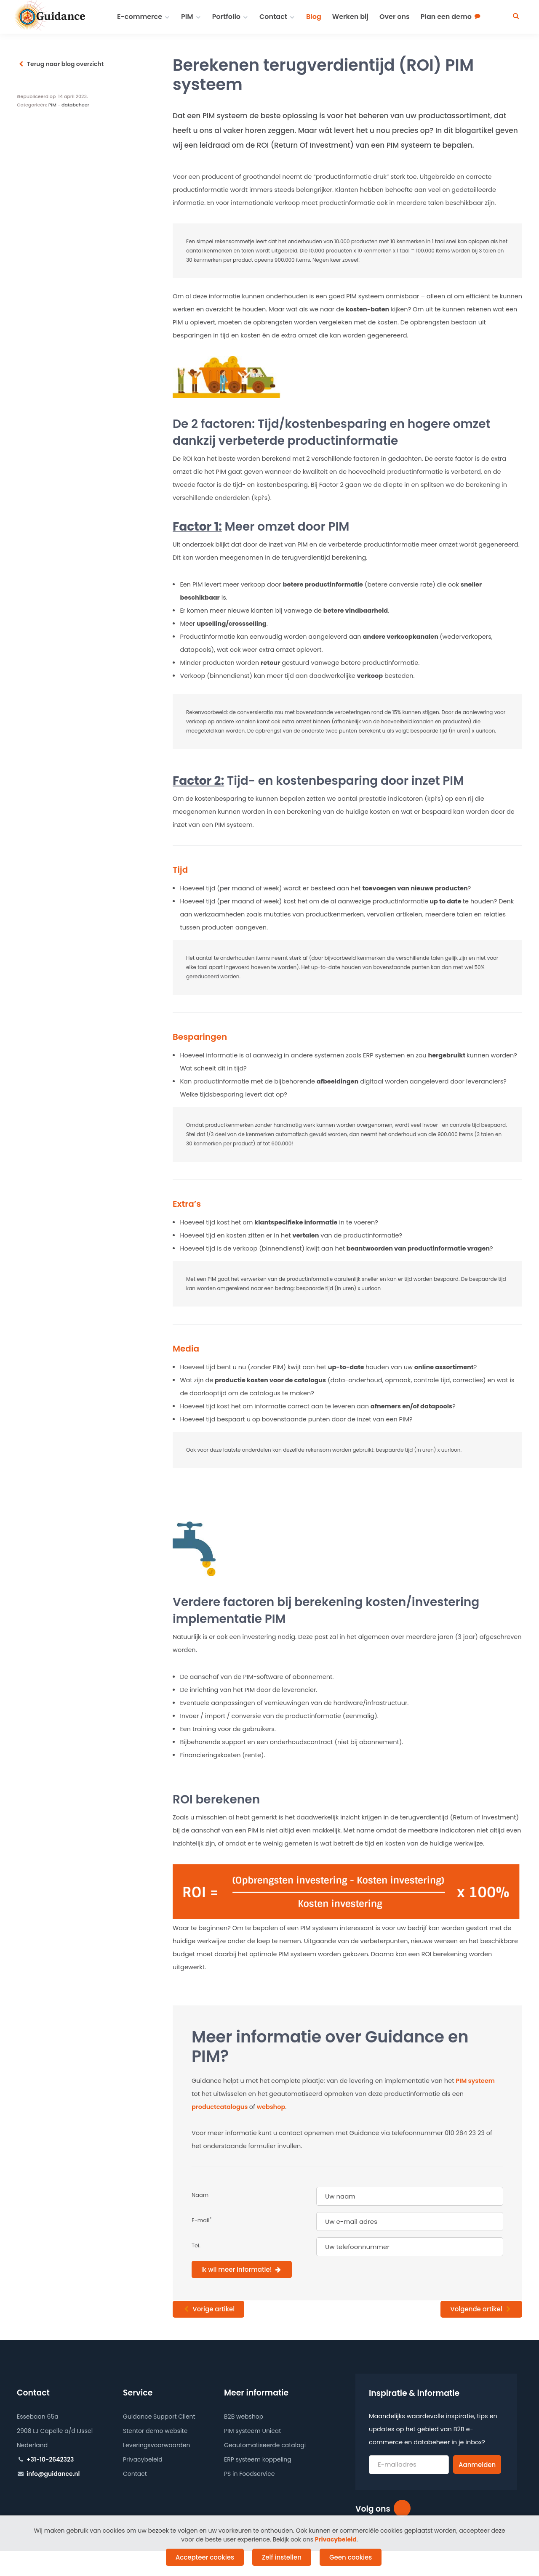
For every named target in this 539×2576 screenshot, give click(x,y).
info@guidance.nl (53, 2474)
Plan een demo (446, 16)
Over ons (394, 16)
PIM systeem (475, 2081)
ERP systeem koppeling (257, 2459)
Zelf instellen (282, 2557)
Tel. (196, 2245)
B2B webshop (243, 2416)
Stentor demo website (155, 2431)
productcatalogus (220, 2107)
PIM (187, 16)
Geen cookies (350, 2557)
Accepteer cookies (205, 2557)
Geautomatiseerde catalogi (265, 2445)
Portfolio (226, 16)
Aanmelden (477, 2464)
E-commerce (139, 16)
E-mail (201, 2220)
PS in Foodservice (249, 2474)
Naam (200, 2195)
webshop (271, 2107)
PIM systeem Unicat (252, 2431)
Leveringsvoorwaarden (156, 2445)
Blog (313, 16)
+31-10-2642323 (50, 2459)
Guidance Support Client (159, 2416)
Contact (273, 16)
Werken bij (350, 16)
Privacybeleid (143, 2459)
